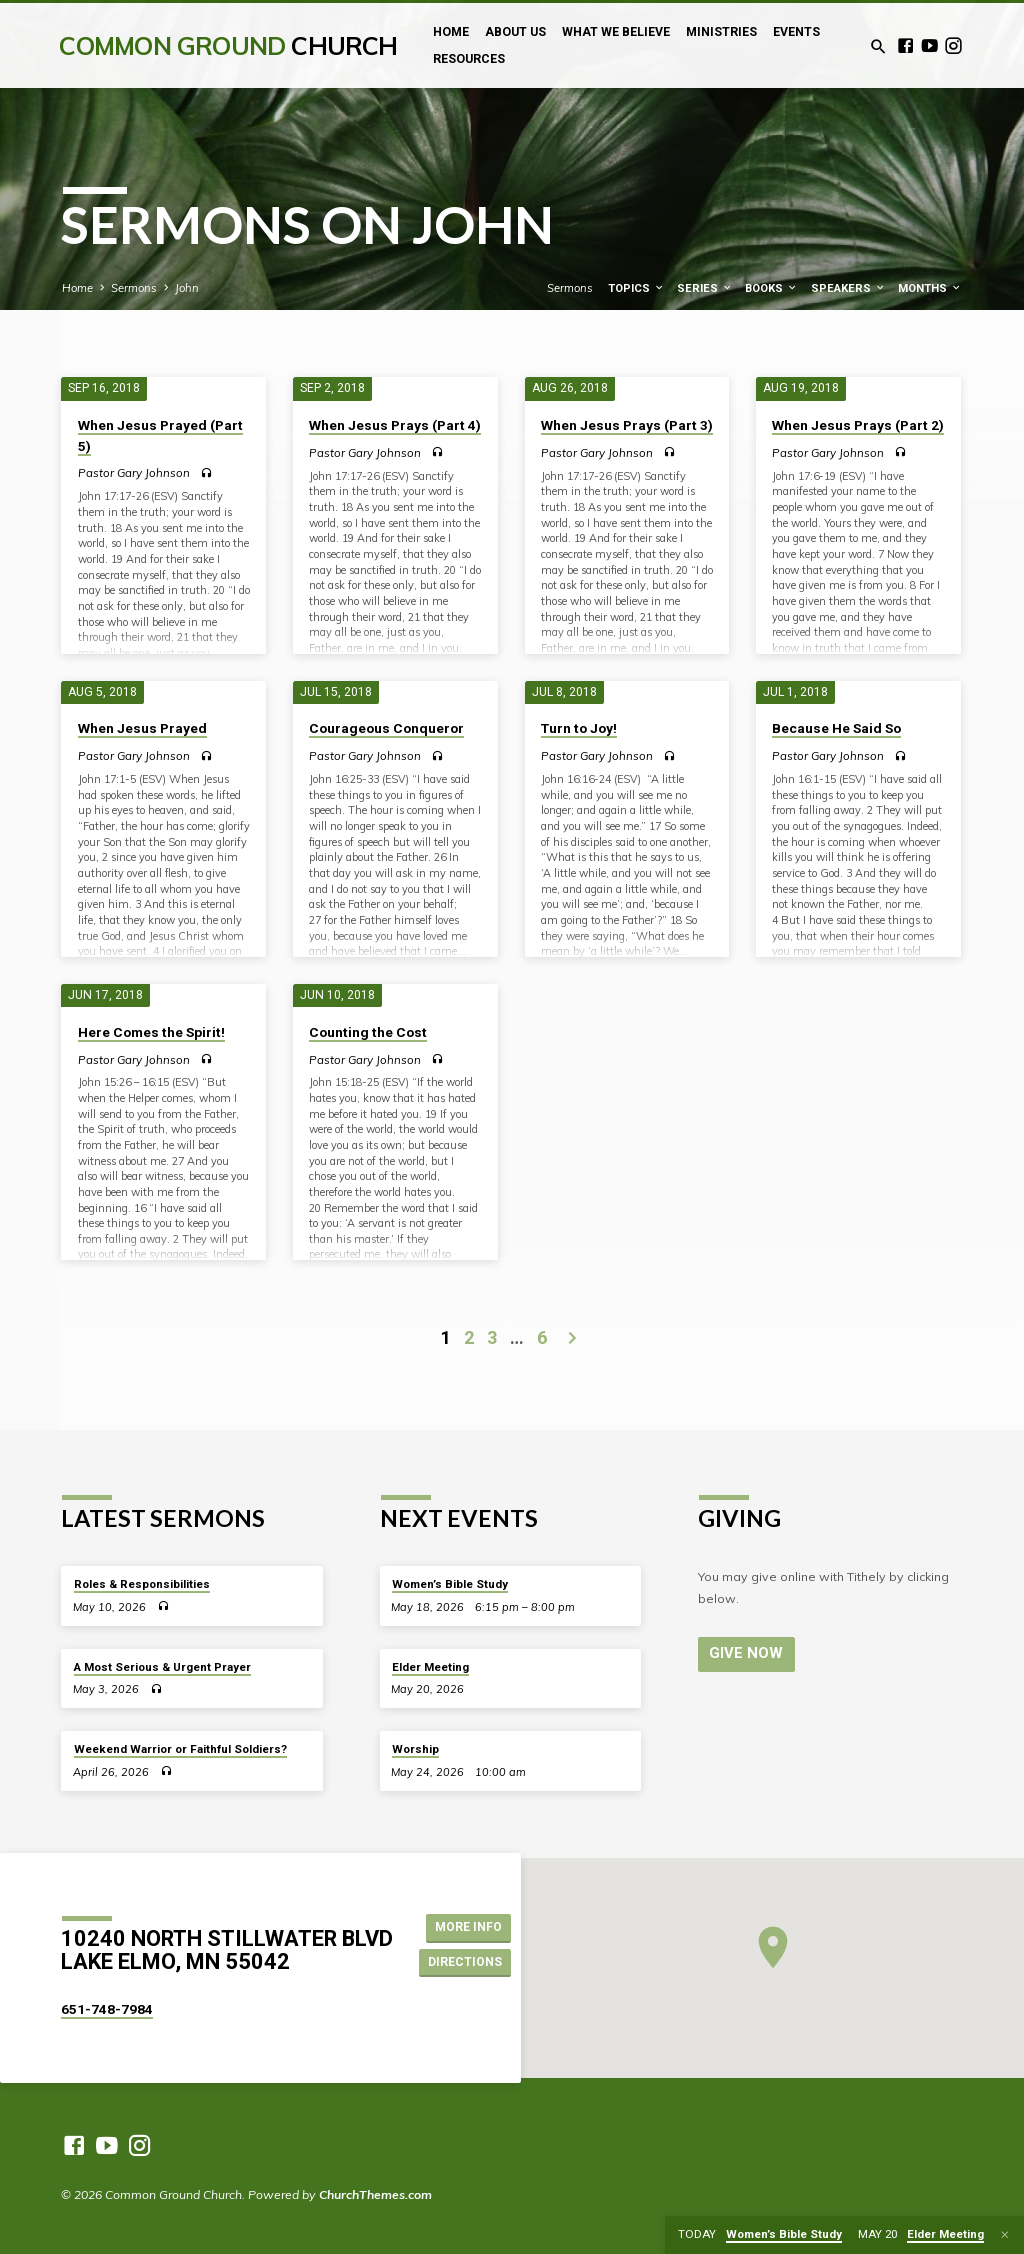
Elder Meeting (430, 1667)
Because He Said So (836, 728)
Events (796, 32)
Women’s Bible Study (450, 1584)
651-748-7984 (107, 2009)
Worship (415, 1749)
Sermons (134, 288)
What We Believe (616, 32)
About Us (515, 32)
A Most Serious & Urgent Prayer (162, 1667)
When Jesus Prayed (142, 728)
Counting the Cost (368, 1032)
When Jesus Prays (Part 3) (627, 425)
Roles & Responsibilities (142, 1584)
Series (705, 288)
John (187, 288)
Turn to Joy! (579, 728)
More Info (466, 1926)
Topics (636, 288)
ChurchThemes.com (375, 2194)
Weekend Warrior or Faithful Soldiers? (180, 1749)
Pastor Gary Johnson (134, 472)
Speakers (848, 288)
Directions (465, 1962)
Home (451, 32)
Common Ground (228, 45)
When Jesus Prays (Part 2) (858, 425)
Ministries (721, 32)
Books (771, 288)
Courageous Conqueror (386, 728)
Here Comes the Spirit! (151, 1032)
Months (930, 288)
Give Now (744, 1653)
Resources (469, 59)
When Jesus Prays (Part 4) (395, 425)
